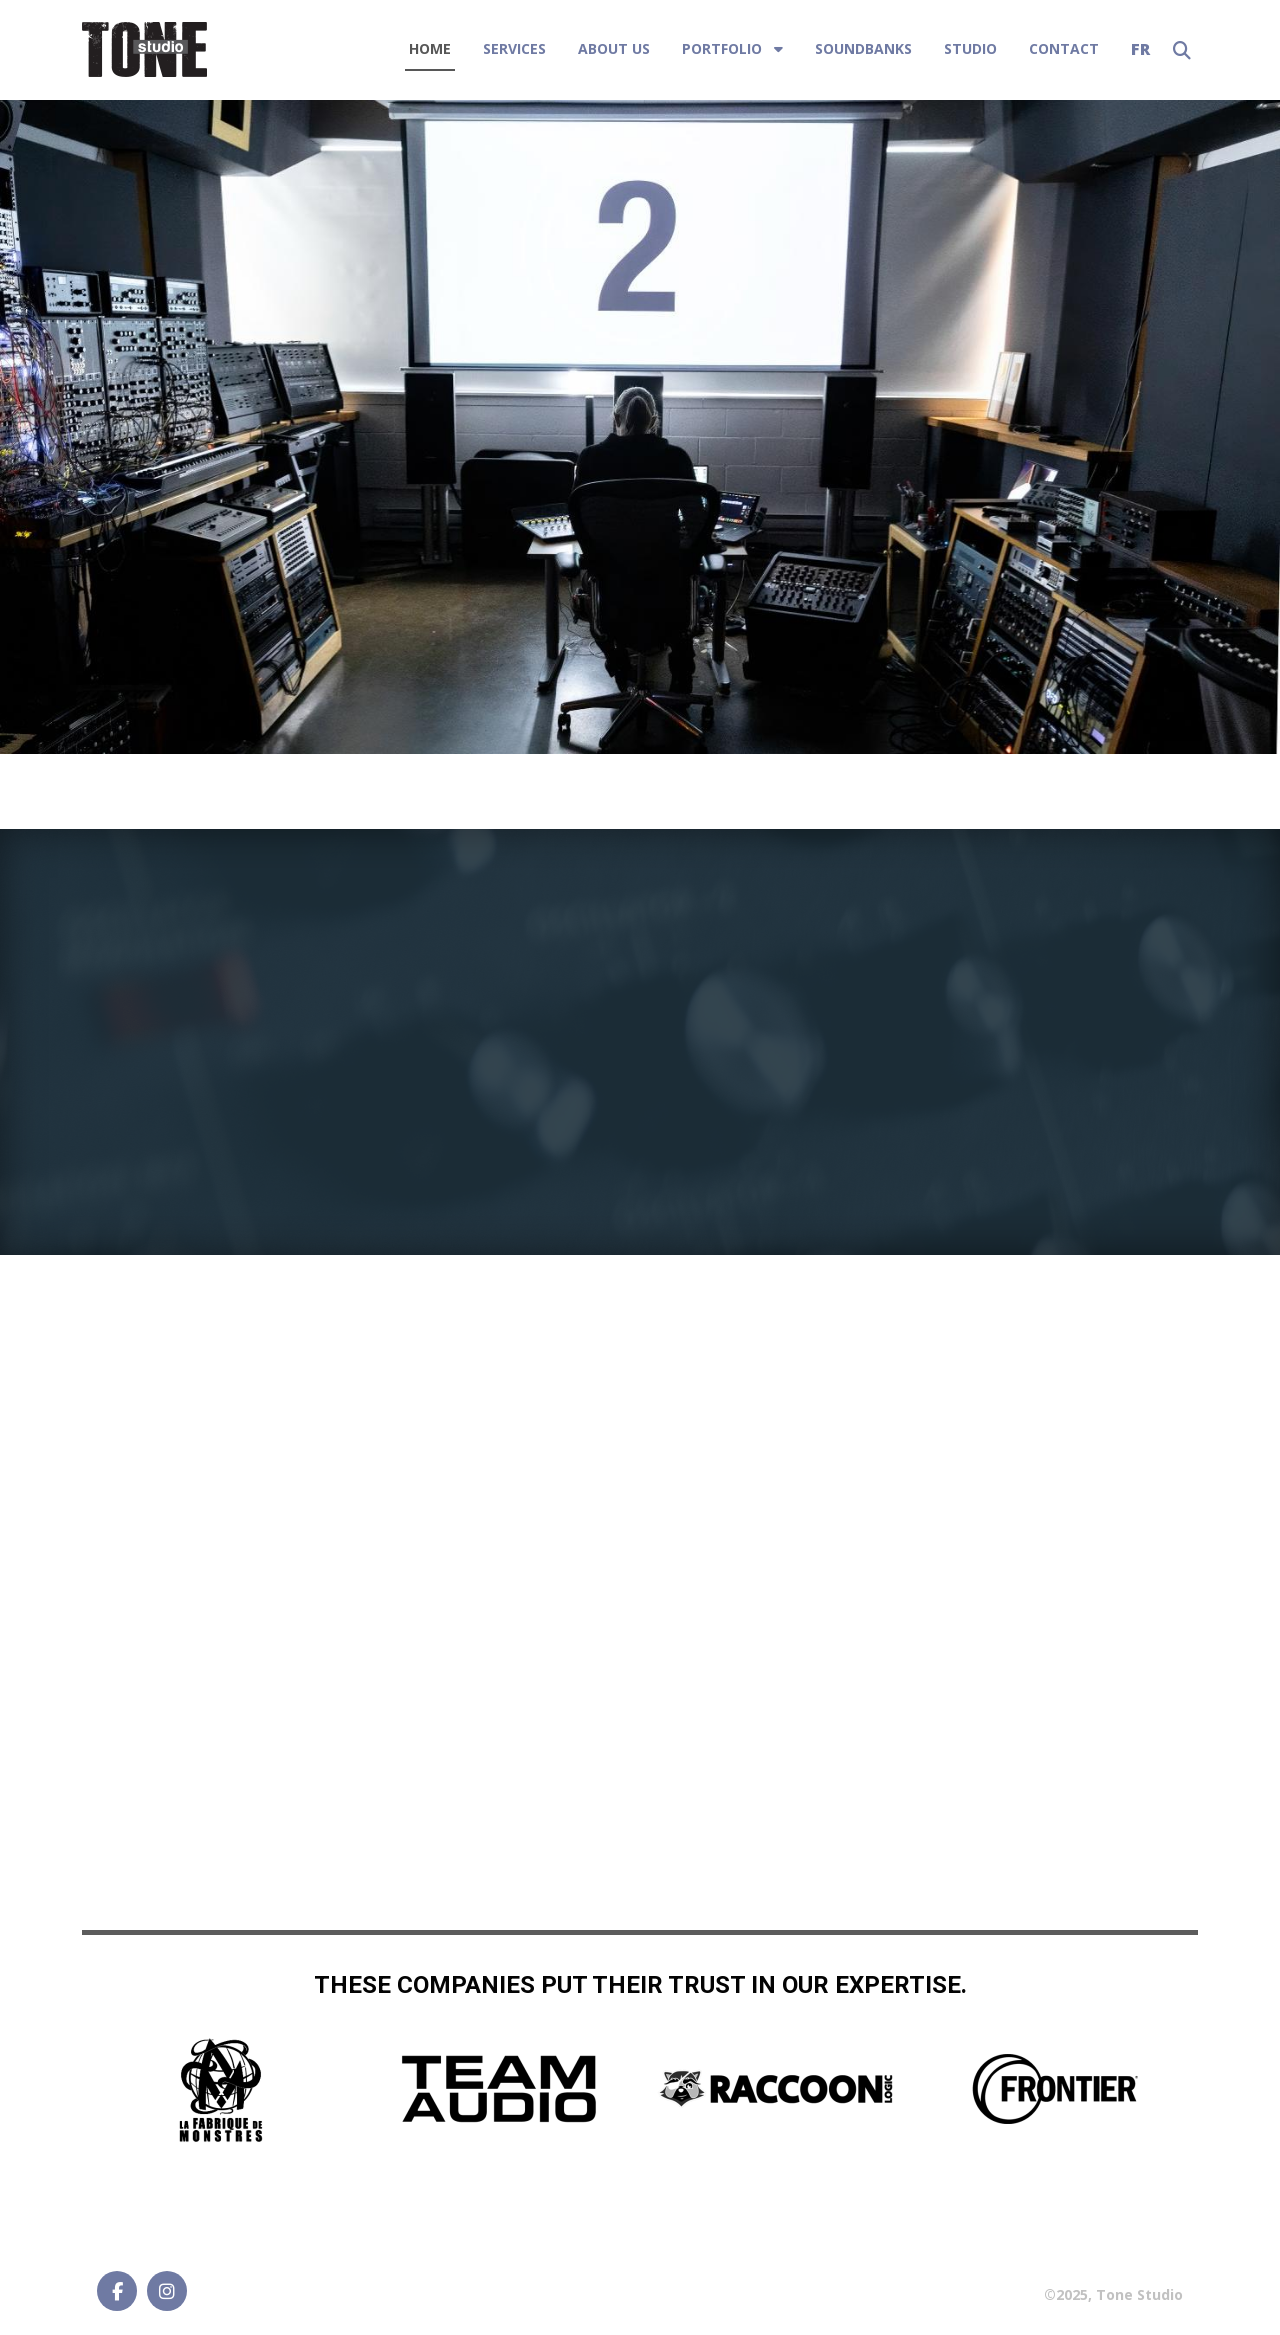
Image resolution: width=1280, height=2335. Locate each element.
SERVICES (514, 48)
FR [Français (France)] (1140, 49)
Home (430, 48)
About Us (614, 48)
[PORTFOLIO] (776, 49)
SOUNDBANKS (863, 48)
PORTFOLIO (722, 48)
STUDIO (970, 48)
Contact (1064, 48)
